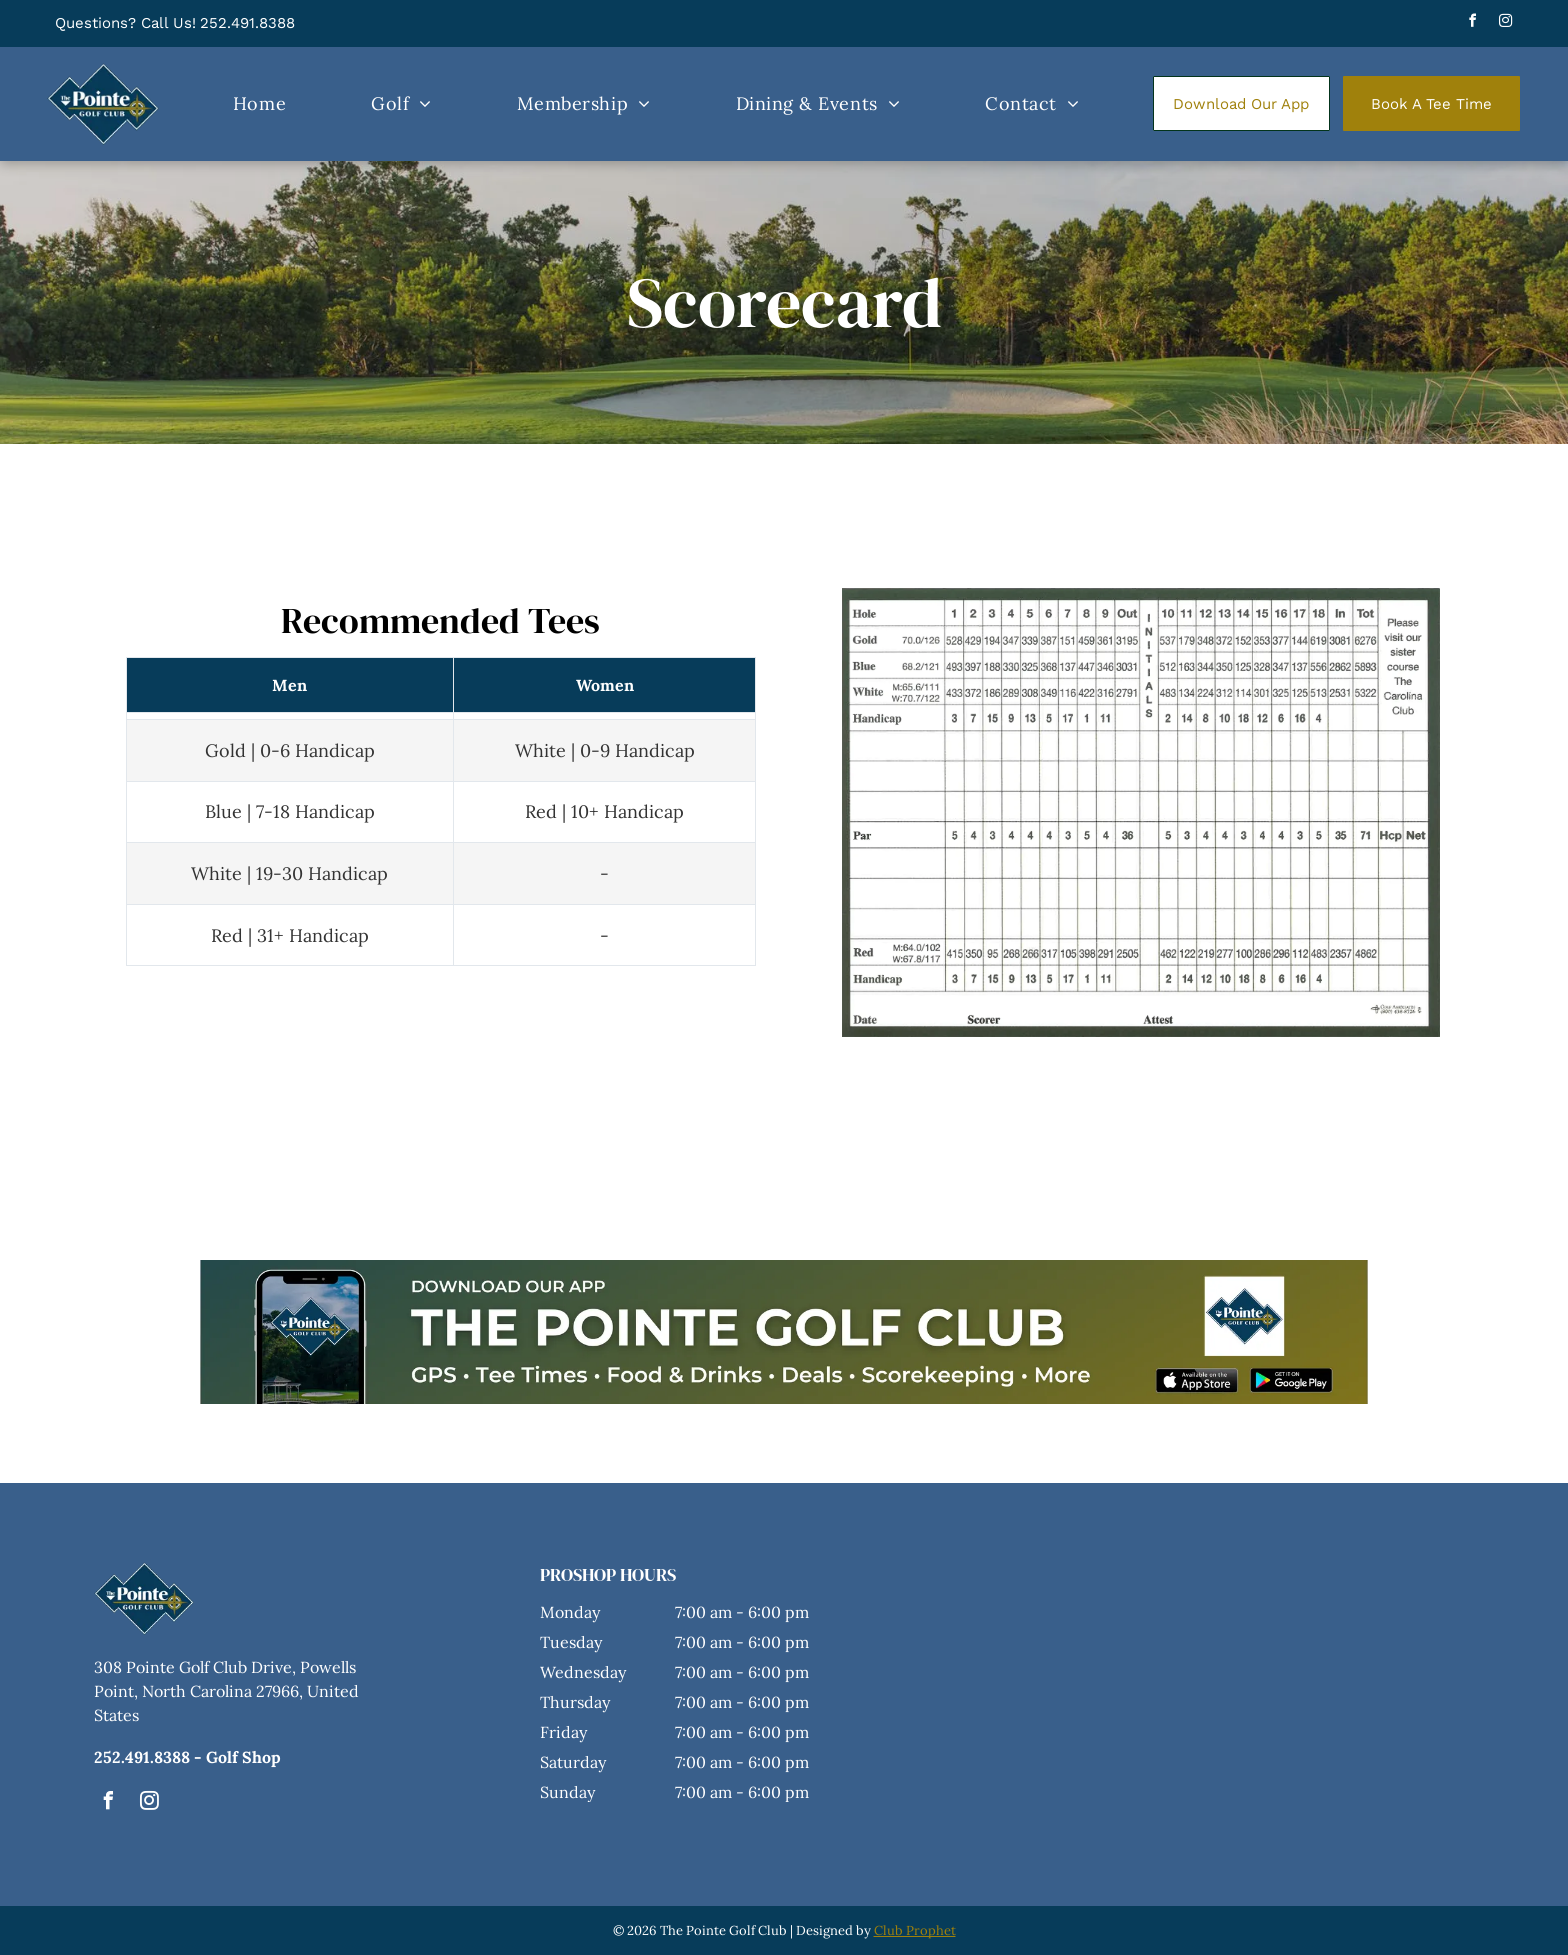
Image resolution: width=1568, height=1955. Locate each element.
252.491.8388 (247, 23)
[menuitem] (259, 104)
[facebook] (1473, 23)
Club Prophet (915, 1930)
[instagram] (1506, 23)
